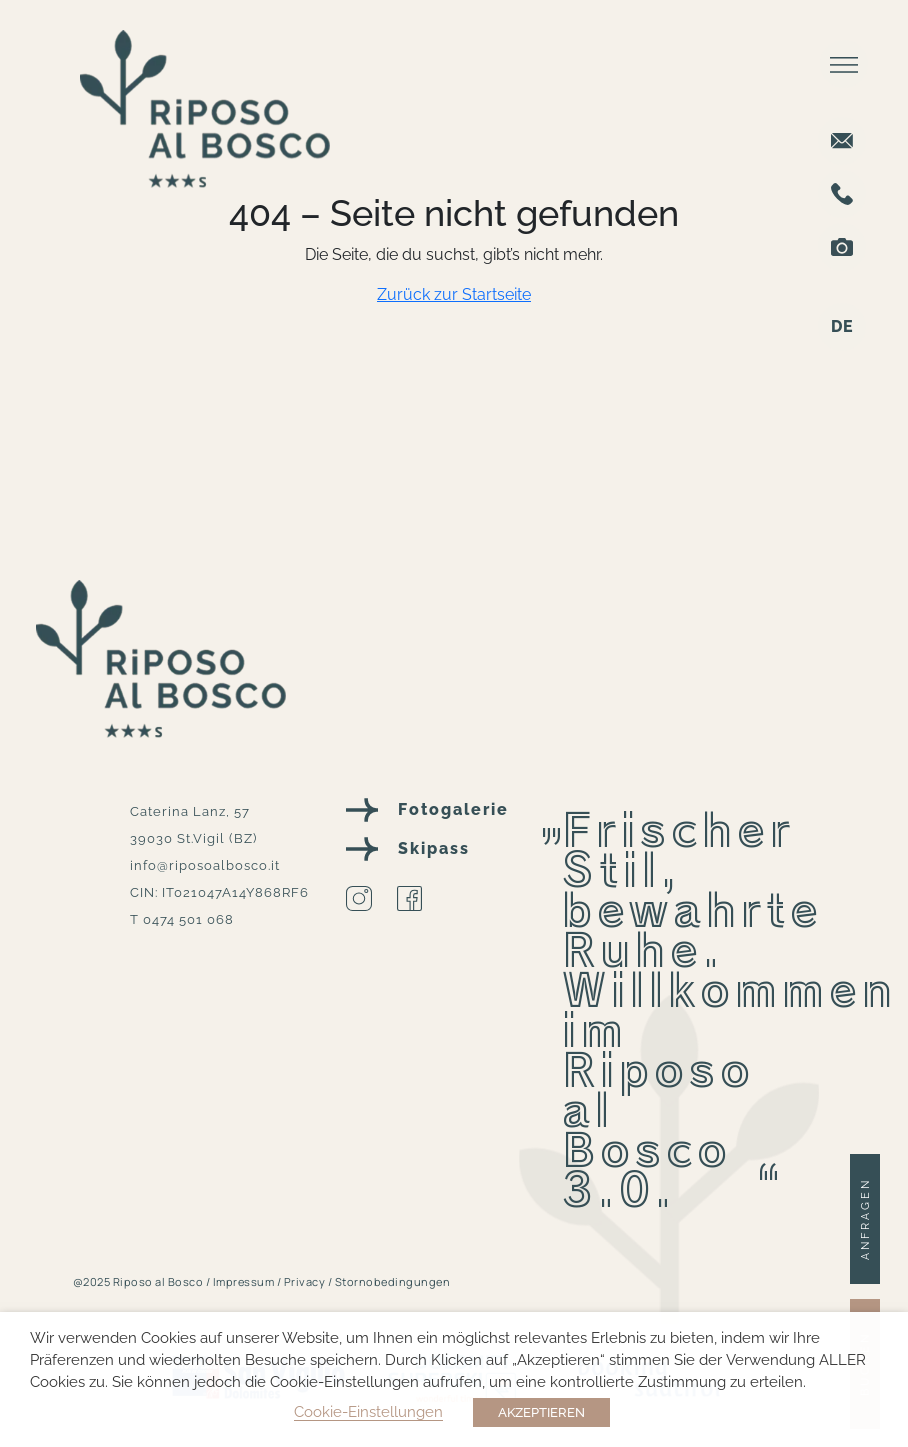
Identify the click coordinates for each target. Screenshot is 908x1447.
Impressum (245, 1281)
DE (842, 326)
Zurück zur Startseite (454, 294)
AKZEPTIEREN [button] (541, 1412)
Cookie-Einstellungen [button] (368, 1411)
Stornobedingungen (393, 1281)
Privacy (306, 1281)
